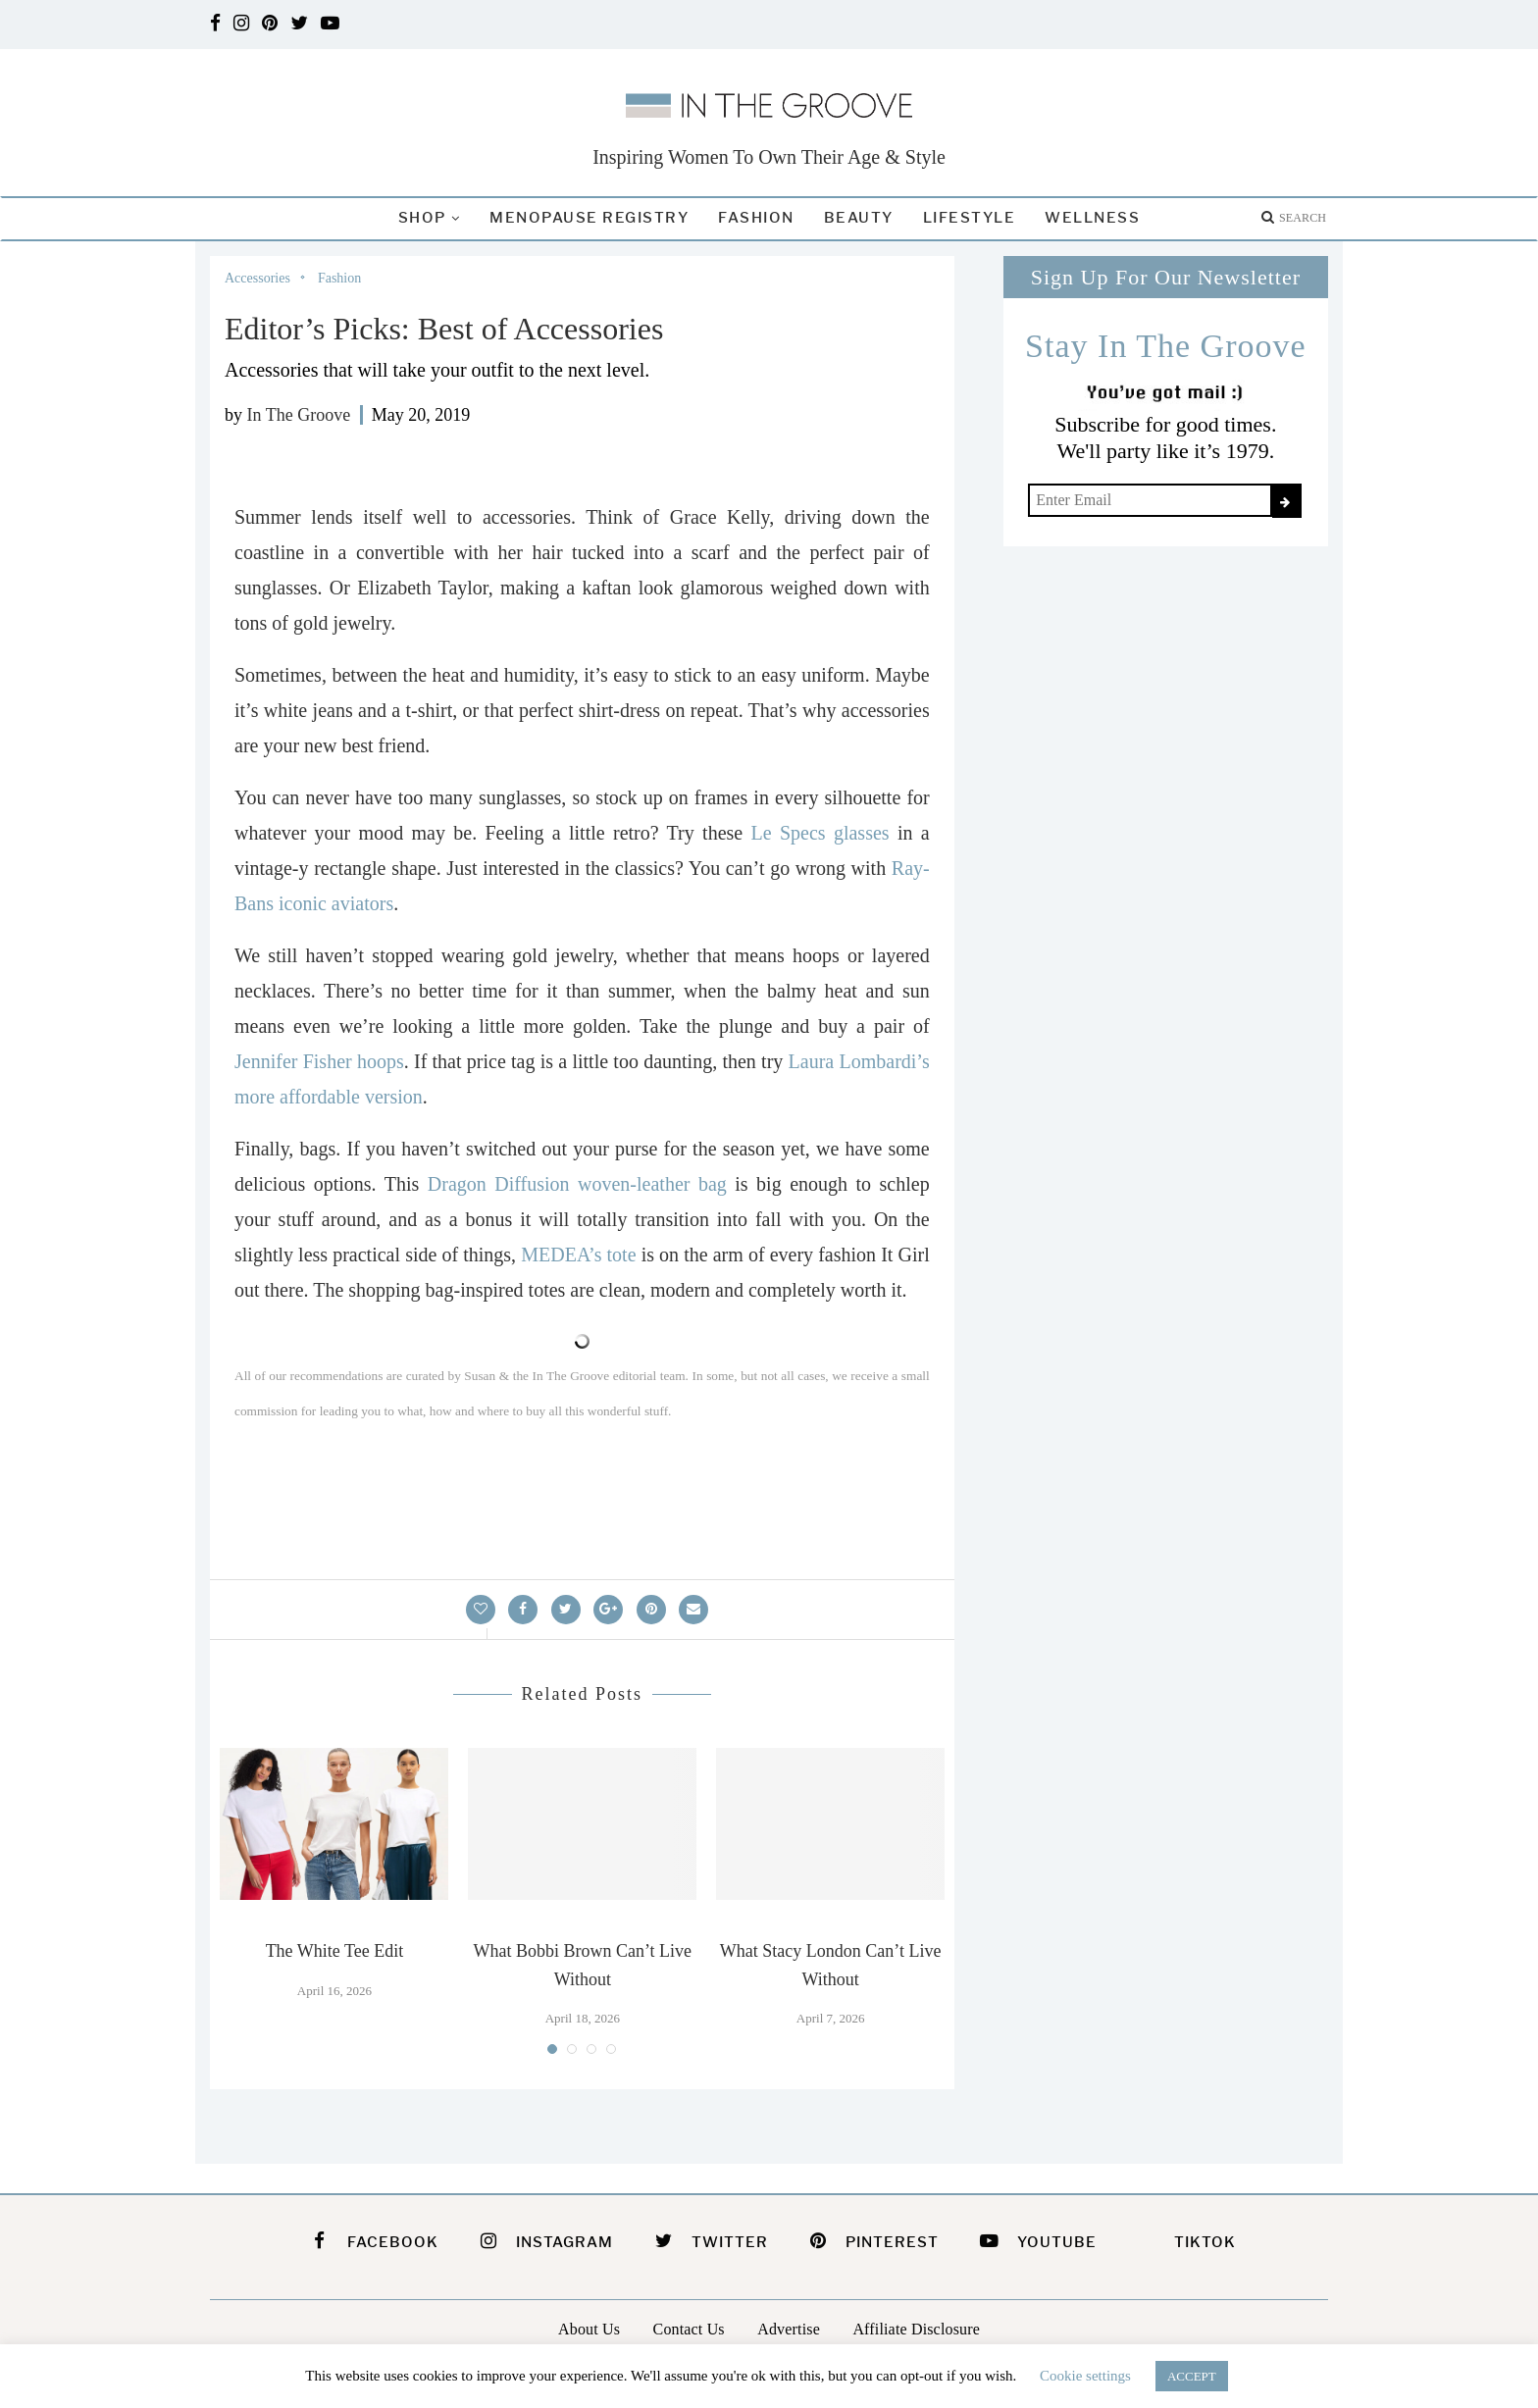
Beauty (859, 218)
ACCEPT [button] (1191, 2376)
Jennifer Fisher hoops (319, 1061)
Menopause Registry (589, 218)
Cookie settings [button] (1085, 2375)
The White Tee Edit (335, 1951)
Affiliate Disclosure (916, 2329)
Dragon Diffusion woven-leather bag (577, 1184)
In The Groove (299, 415)
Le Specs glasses (820, 833)
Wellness (1092, 218)
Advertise (788, 2329)
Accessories (257, 278)
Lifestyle (969, 218)
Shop (422, 218)
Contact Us (689, 2329)
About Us (589, 2329)
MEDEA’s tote (578, 1254)
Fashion (756, 218)
